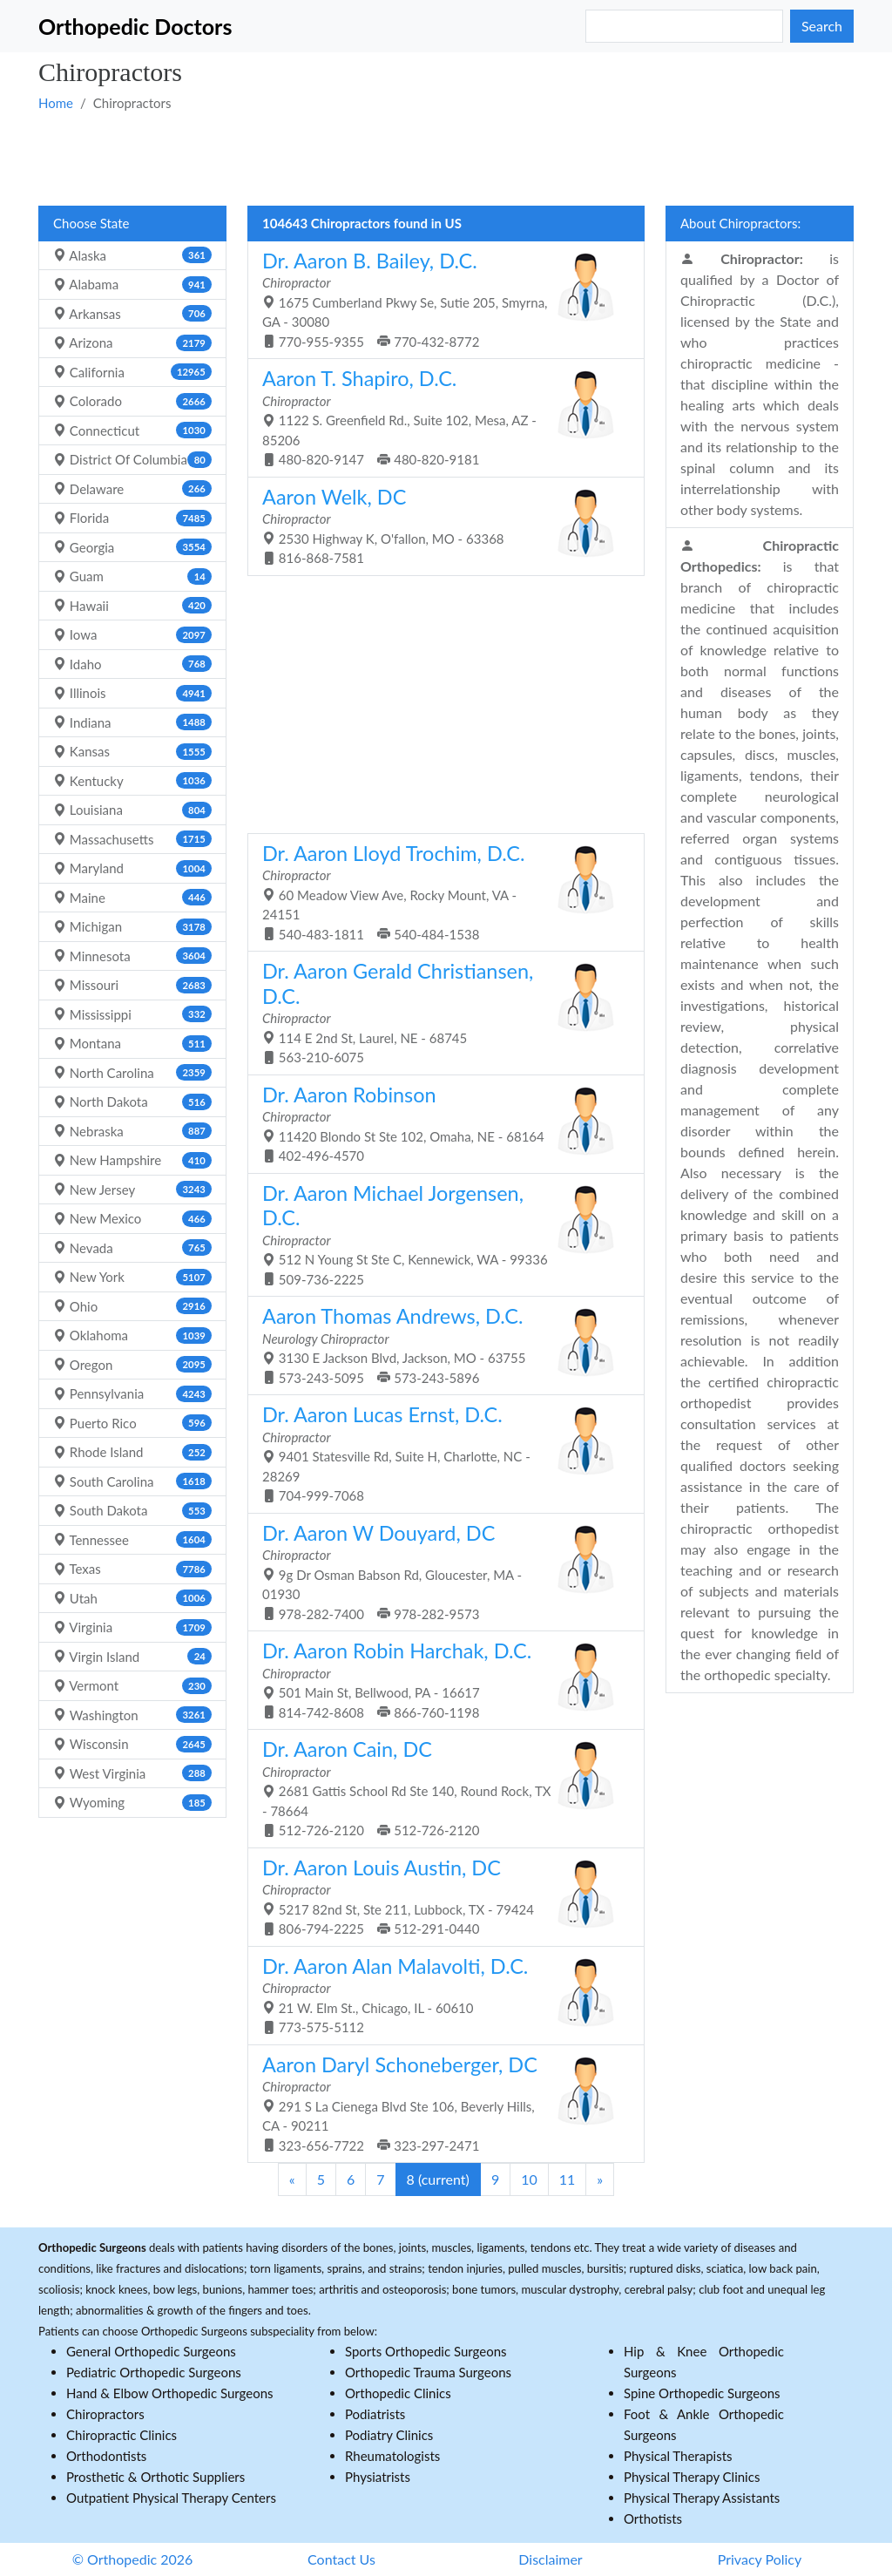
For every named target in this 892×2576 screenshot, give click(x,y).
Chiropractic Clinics (121, 2435)
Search (821, 25)
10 (529, 2179)
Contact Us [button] (341, 2559)
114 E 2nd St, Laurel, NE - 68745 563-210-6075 (439, 1012)
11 (567, 2179)
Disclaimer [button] (550, 2559)
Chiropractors (105, 2414)
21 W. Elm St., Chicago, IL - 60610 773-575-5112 (439, 1995)
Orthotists (653, 2518)
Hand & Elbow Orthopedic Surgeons (170, 2393)
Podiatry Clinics (389, 2435)
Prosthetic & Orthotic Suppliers (155, 2476)
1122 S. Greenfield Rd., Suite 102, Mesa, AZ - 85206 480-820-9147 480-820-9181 (439, 416)
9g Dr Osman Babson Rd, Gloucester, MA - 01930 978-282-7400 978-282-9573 (439, 1571)
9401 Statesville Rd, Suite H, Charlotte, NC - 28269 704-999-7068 (439, 1452)
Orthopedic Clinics (398, 2393)
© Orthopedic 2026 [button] (132, 2559)
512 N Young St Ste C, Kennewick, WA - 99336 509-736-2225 (439, 1234)
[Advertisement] (446, 158)
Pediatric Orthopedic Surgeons (153, 2372)
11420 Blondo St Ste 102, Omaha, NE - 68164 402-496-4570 (439, 1123)
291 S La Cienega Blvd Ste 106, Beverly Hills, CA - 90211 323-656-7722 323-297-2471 (439, 2102)
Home (55, 103)
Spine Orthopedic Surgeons (702, 2393)
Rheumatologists (392, 2456)
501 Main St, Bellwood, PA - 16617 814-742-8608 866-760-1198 (439, 1679)
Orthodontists (106, 2456)
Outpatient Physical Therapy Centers (171, 2497)
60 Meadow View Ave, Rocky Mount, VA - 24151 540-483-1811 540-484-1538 (439, 891)
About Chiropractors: (740, 223)
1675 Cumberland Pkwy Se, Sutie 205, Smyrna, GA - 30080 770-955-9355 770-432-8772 (439, 298)
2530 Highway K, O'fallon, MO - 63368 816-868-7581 (439, 525)
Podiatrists (375, 2414)
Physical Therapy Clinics (692, 2476)
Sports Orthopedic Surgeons (426, 2351)
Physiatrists (377, 2476)
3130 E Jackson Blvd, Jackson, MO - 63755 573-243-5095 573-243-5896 (439, 1345)
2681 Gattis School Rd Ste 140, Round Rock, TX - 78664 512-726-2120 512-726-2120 (439, 1787)
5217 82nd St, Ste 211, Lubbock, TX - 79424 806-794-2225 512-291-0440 (439, 1896)
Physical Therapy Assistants (702, 2497)
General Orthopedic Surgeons (151, 2351)
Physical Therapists (678, 2456)
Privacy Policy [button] (760, 2559)
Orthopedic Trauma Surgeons (428, 2372)
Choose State (91, 223)
